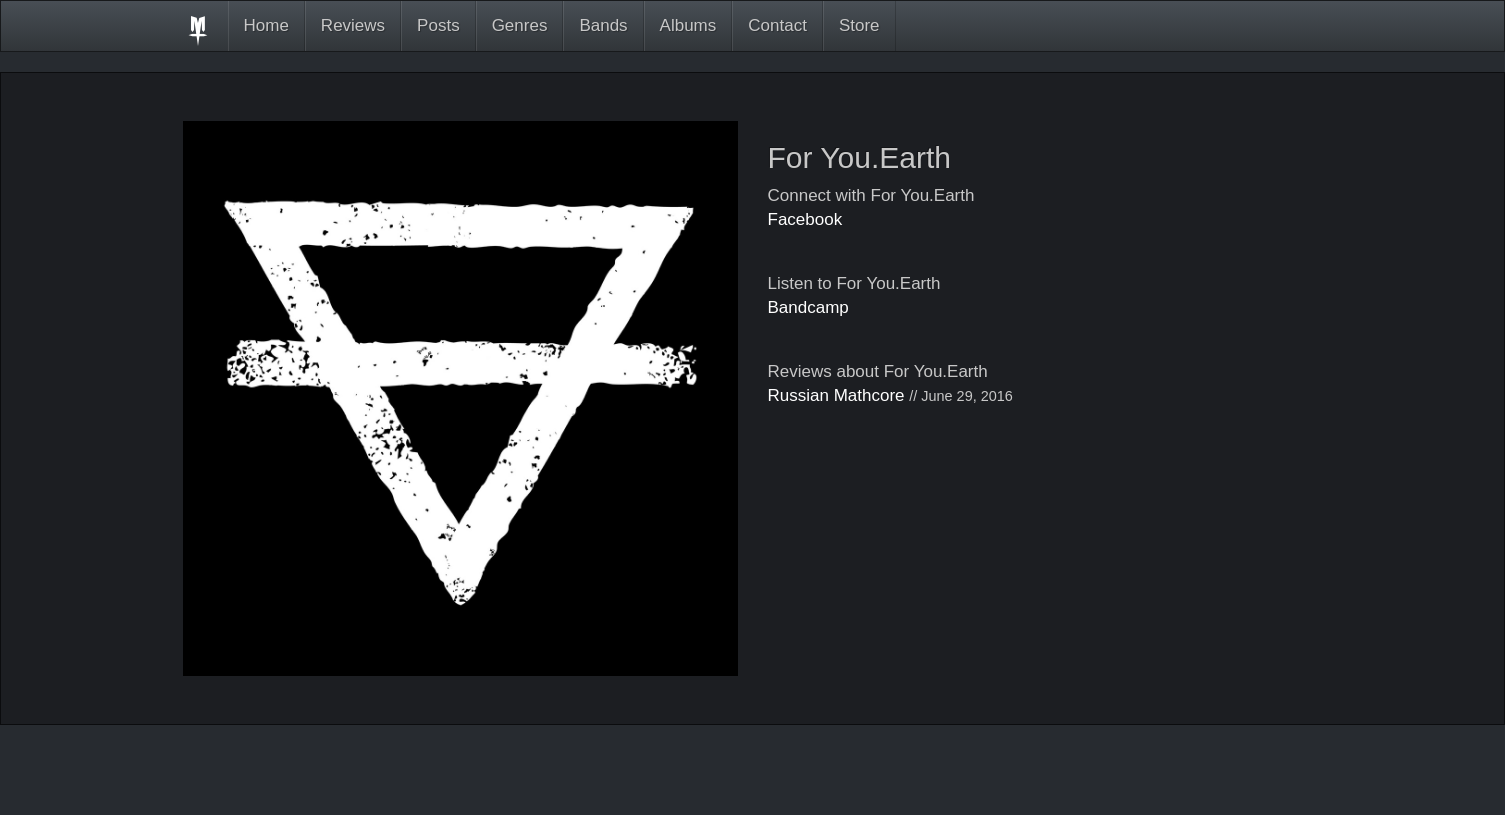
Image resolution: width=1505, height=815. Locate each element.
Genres (520, 25)
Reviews (353, 25)
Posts (438, 25)
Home (266, 25)
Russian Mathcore (836, 395)
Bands (603, 25)
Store (859, 25)
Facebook (805, 219)
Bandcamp (808, 307)
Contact (777, 25)
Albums (688, 25)
